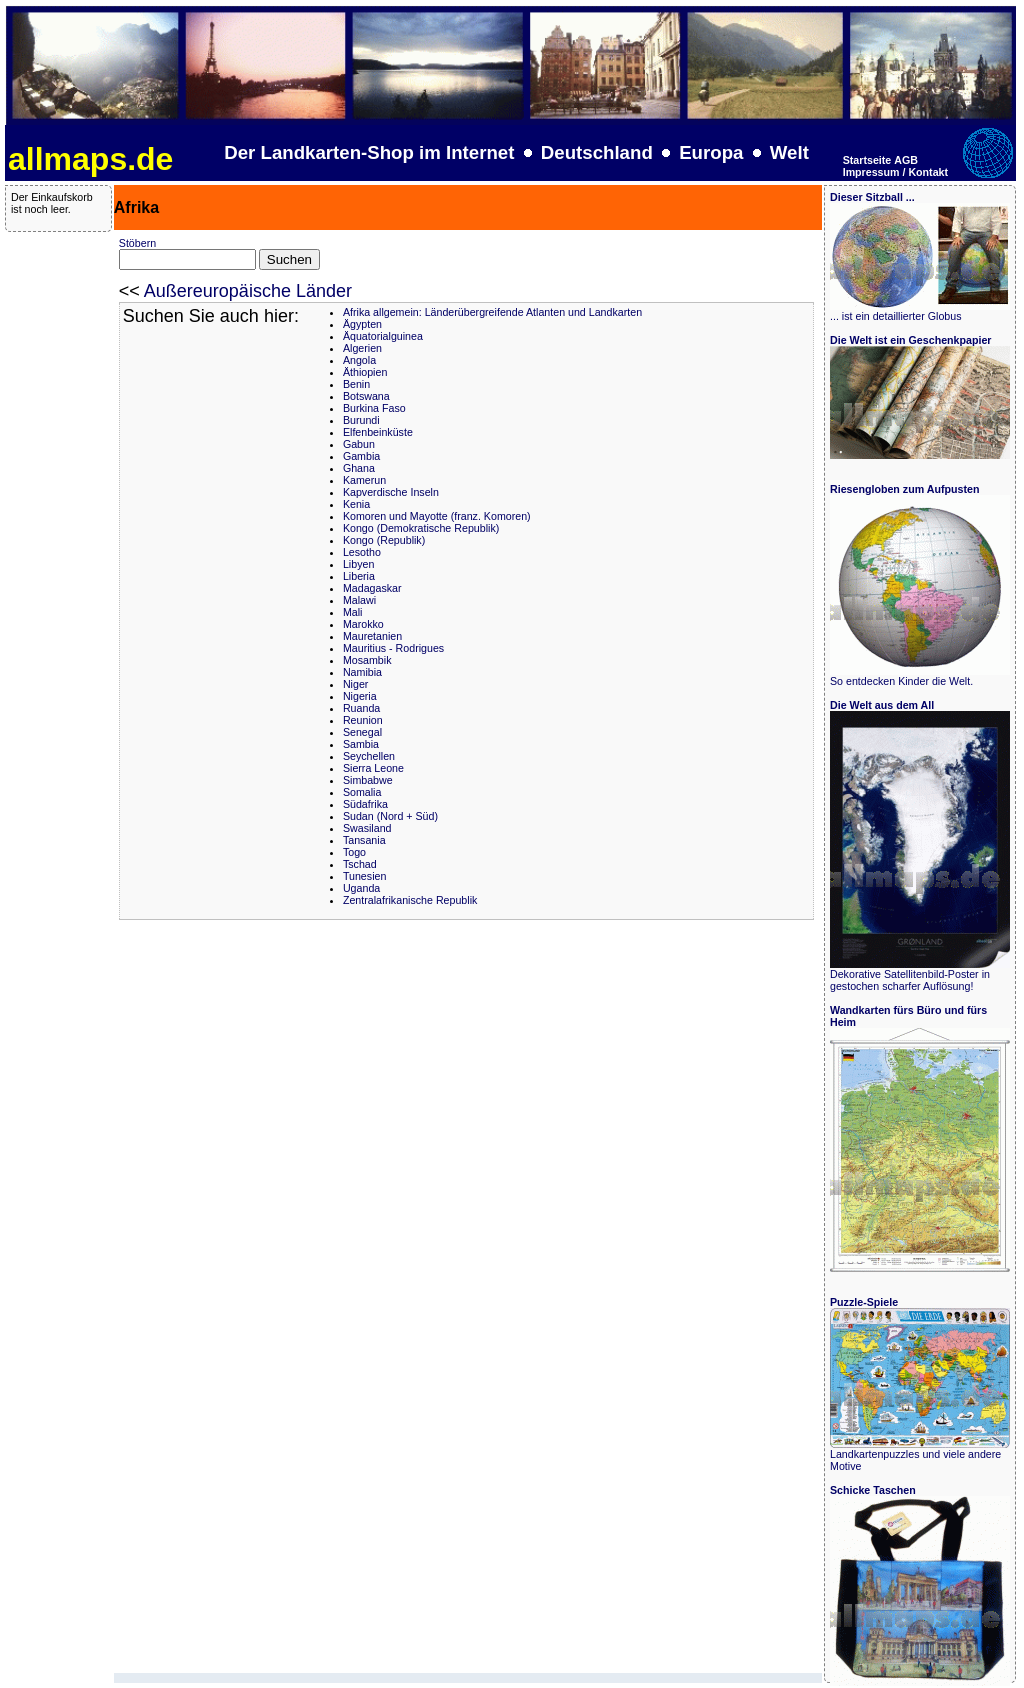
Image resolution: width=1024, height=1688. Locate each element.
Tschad (360, 864)
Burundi (361, 420)
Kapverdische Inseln (391, 492)
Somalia (362, 792)
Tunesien (364, 876)
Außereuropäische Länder (248, 291)
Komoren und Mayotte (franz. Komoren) (437, 516)
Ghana (359, 468)
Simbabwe (368, 780)
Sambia (361, 744)
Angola (359, 360)
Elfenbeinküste (378, 432)
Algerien (362, 348)
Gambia (361, 456)
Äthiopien (365, 372)
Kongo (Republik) (384, 540)
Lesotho (362, 552)
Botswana (366, 396)
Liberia (359, 576)
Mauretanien (372, 636)
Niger (355, 684)
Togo (354, 852)
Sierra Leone (373, 768)
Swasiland (367, 828)
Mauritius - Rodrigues (393, 648)
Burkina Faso (374, 408)
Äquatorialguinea (383, 336)
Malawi (359, 600)
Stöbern (137, 243)
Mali (353, 612)
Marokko (363, 624)
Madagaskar (372, 588)
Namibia (362, 672)
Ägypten (362, 324)
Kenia (356, 504)
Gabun (359, 444)
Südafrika (365, 804)
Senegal (362, 732)
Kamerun (364, 480)
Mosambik (367, 660)
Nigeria (360, 696)
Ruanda (361, 708)
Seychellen (369, 756)
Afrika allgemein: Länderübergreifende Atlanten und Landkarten (492, 312)
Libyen (358, 564)
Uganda (361, 888)
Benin (356, 384)
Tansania (364, 840)
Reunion (363, 720)
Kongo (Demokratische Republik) (421, 528)
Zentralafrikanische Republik (410, 900)
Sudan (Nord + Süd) (390, 816)
